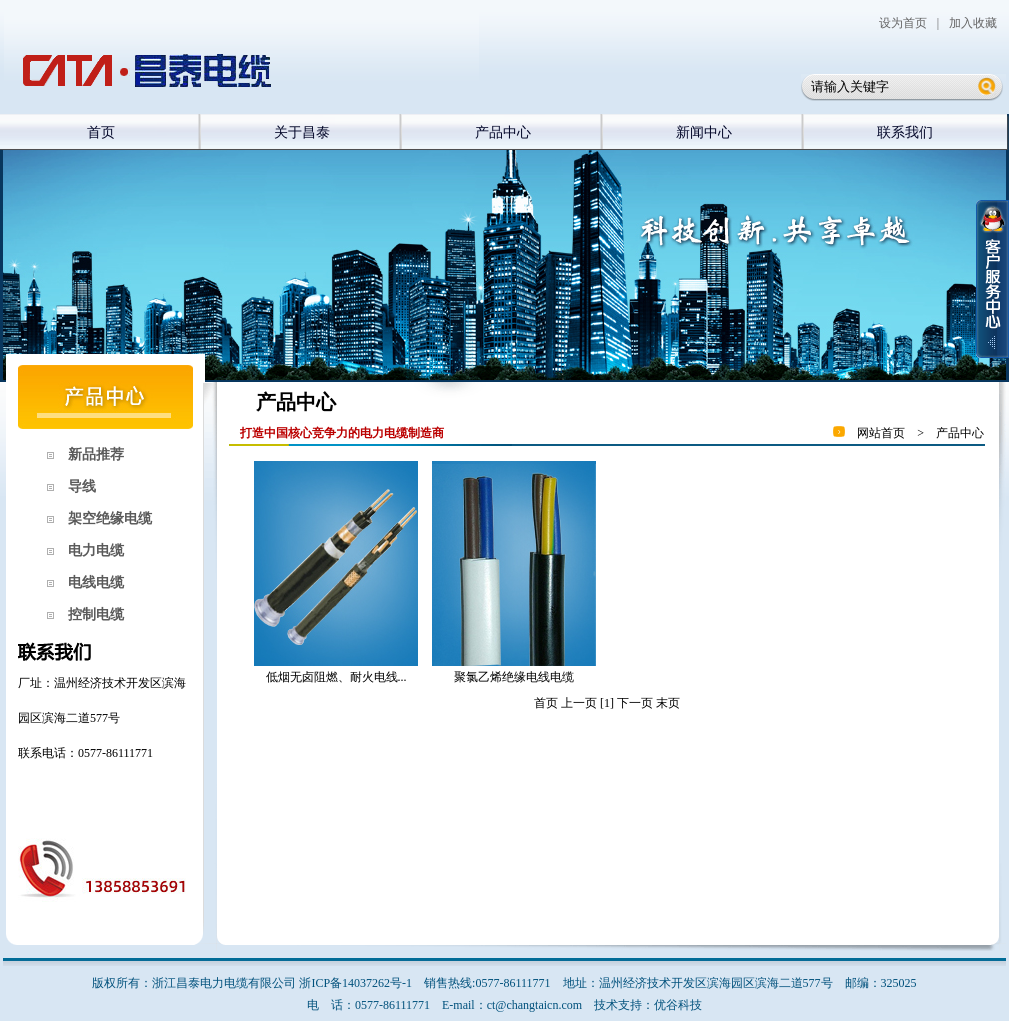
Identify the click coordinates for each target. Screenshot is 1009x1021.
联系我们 (905, 132)
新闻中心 (704, 132)
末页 (668, 703)
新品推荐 (89, 454)
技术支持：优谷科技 (648, 1005)
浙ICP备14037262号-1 (355, 983)
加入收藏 (973, 23)
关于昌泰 (302, 132)
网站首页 (881, 433)
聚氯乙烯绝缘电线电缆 (514, 677)
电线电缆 (89, 582)
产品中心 (503, 132)
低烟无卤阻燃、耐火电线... (336, 677)
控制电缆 (89, 614)
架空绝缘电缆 (103, 518)
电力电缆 (89, 550)
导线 (75, 486)
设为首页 (903, 23)
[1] (607, 703)
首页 (101, 132)
